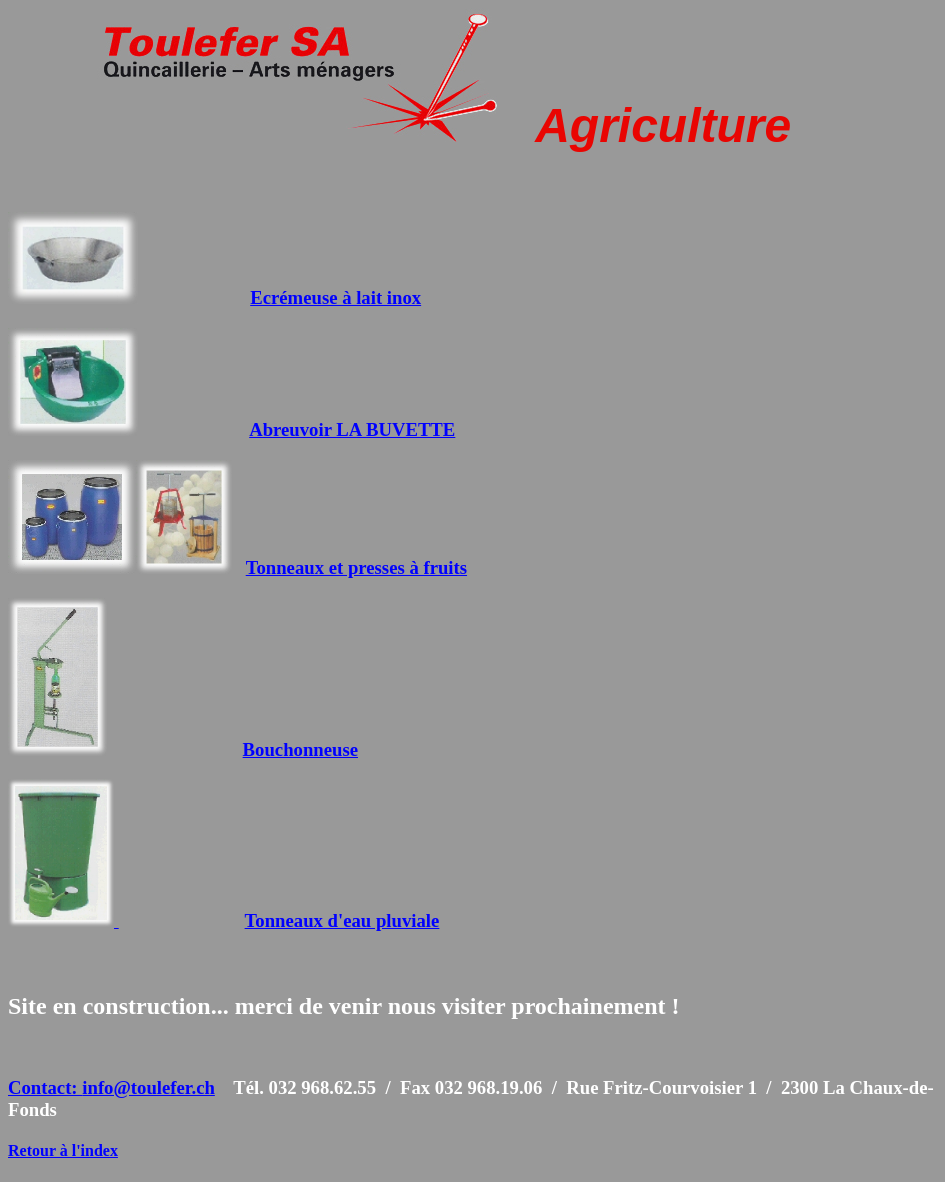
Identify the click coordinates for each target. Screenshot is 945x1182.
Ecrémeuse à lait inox (335, 297)
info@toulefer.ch (148, 1087)
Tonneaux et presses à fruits (356, 567)
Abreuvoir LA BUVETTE (352, 429)
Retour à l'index (63, 1150)
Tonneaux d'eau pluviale (342, 920)
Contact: (45, 1087)
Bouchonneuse (300, 749)
